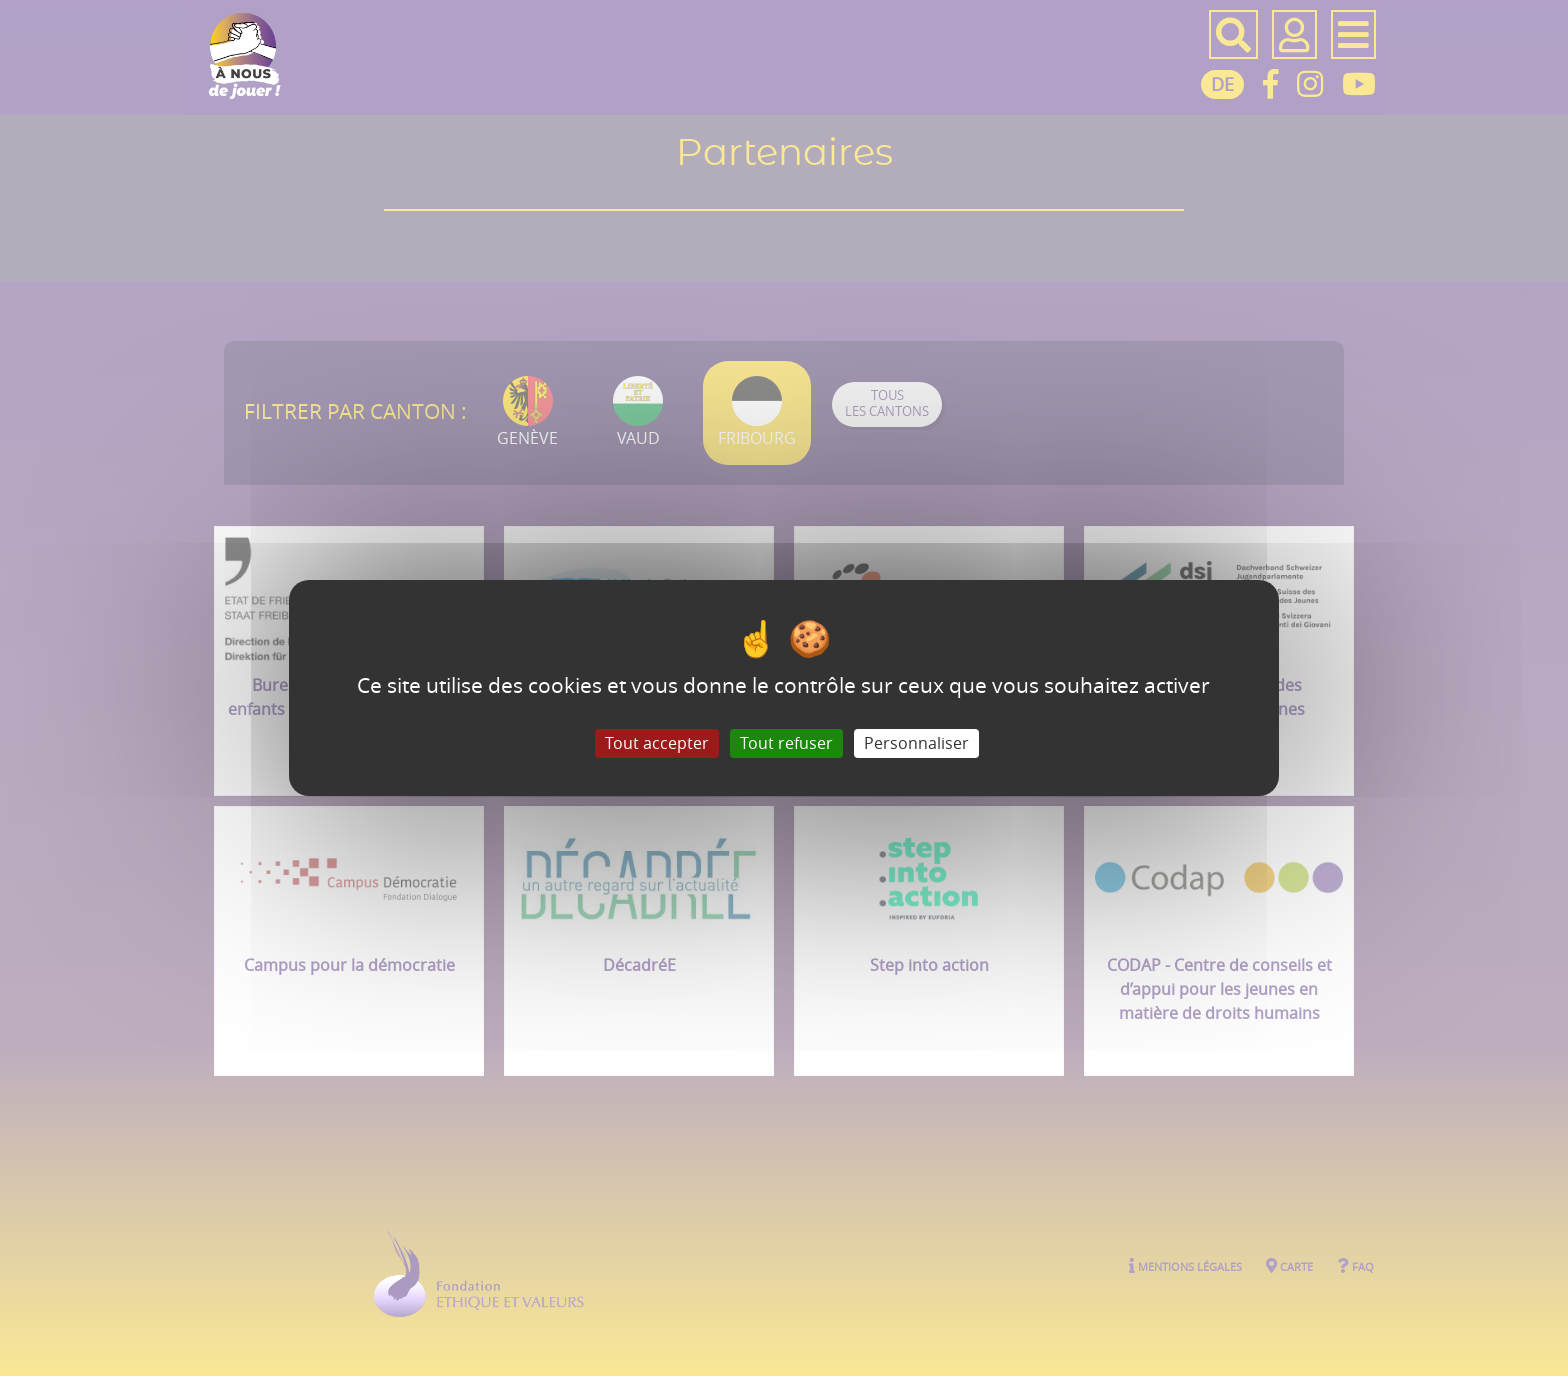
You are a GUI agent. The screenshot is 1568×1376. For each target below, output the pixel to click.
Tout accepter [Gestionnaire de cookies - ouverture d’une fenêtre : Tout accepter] (657, 743)
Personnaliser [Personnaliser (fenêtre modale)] (916, 743)
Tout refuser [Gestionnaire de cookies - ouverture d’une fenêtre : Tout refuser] (786, 743)
